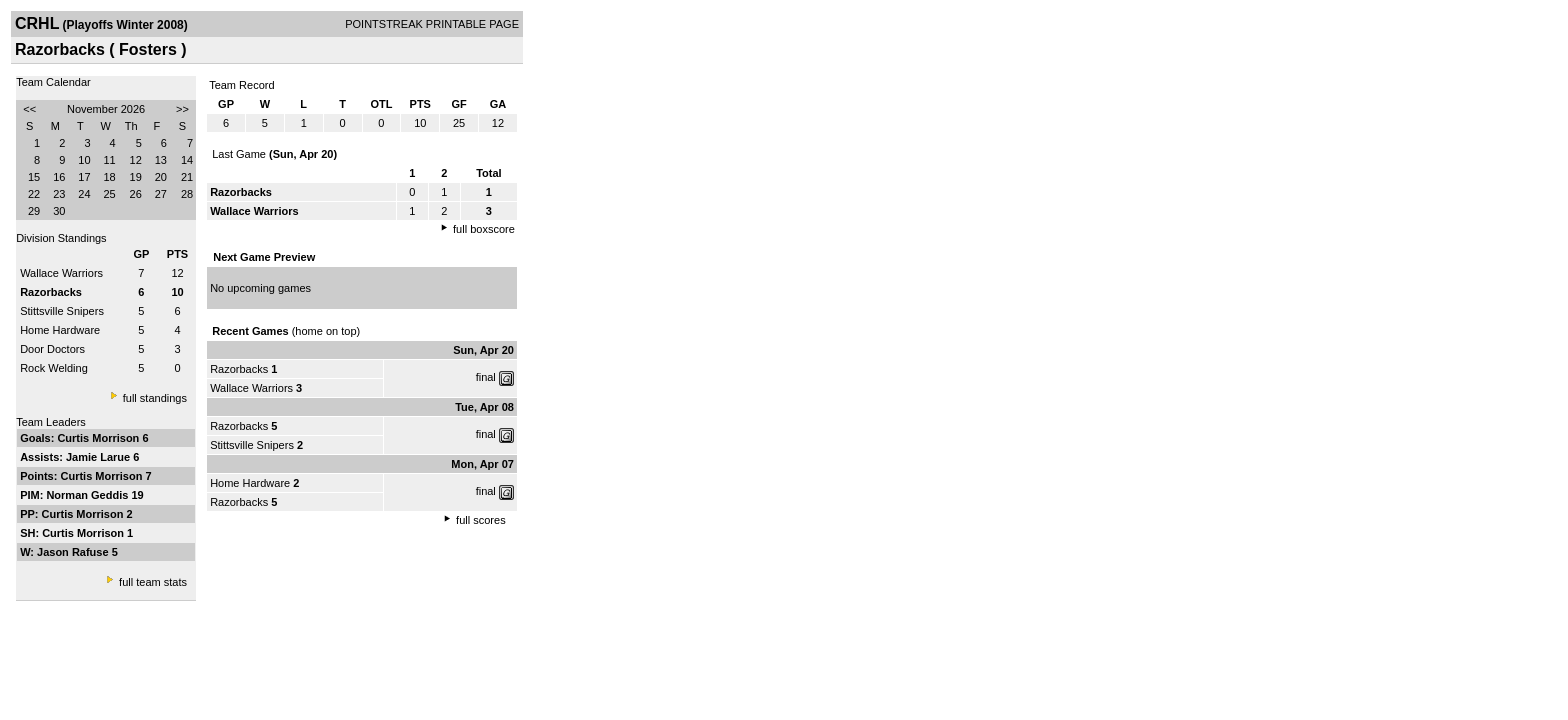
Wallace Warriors (61, 273)
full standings (155, 398)
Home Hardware (60, 330)
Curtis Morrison (99, 438)
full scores (481, 520)
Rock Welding (54, 368)
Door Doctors (52, 349)
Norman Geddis (88, 495)
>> (182, 109)
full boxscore (484, 229)
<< (29, 109)
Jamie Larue (99, 457)
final (486, 377)
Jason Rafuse (74, 552)
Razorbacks (239, 369)
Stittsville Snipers (62, 311)
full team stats (153, 582)
